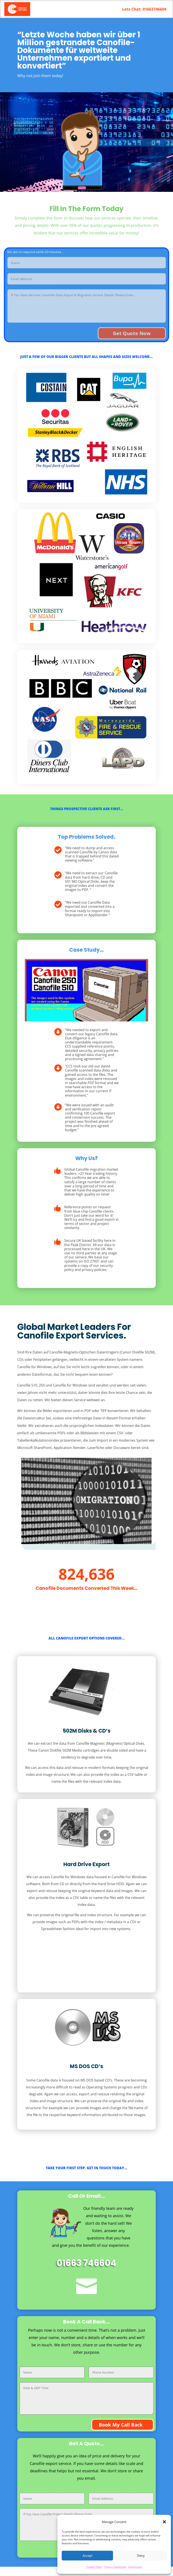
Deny (141, 2555)
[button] (164, 2522)
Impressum (135, 2567)
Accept (87, 2555)
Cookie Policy (94, 2567)
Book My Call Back (121, 2501)
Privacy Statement (115, 2567)
